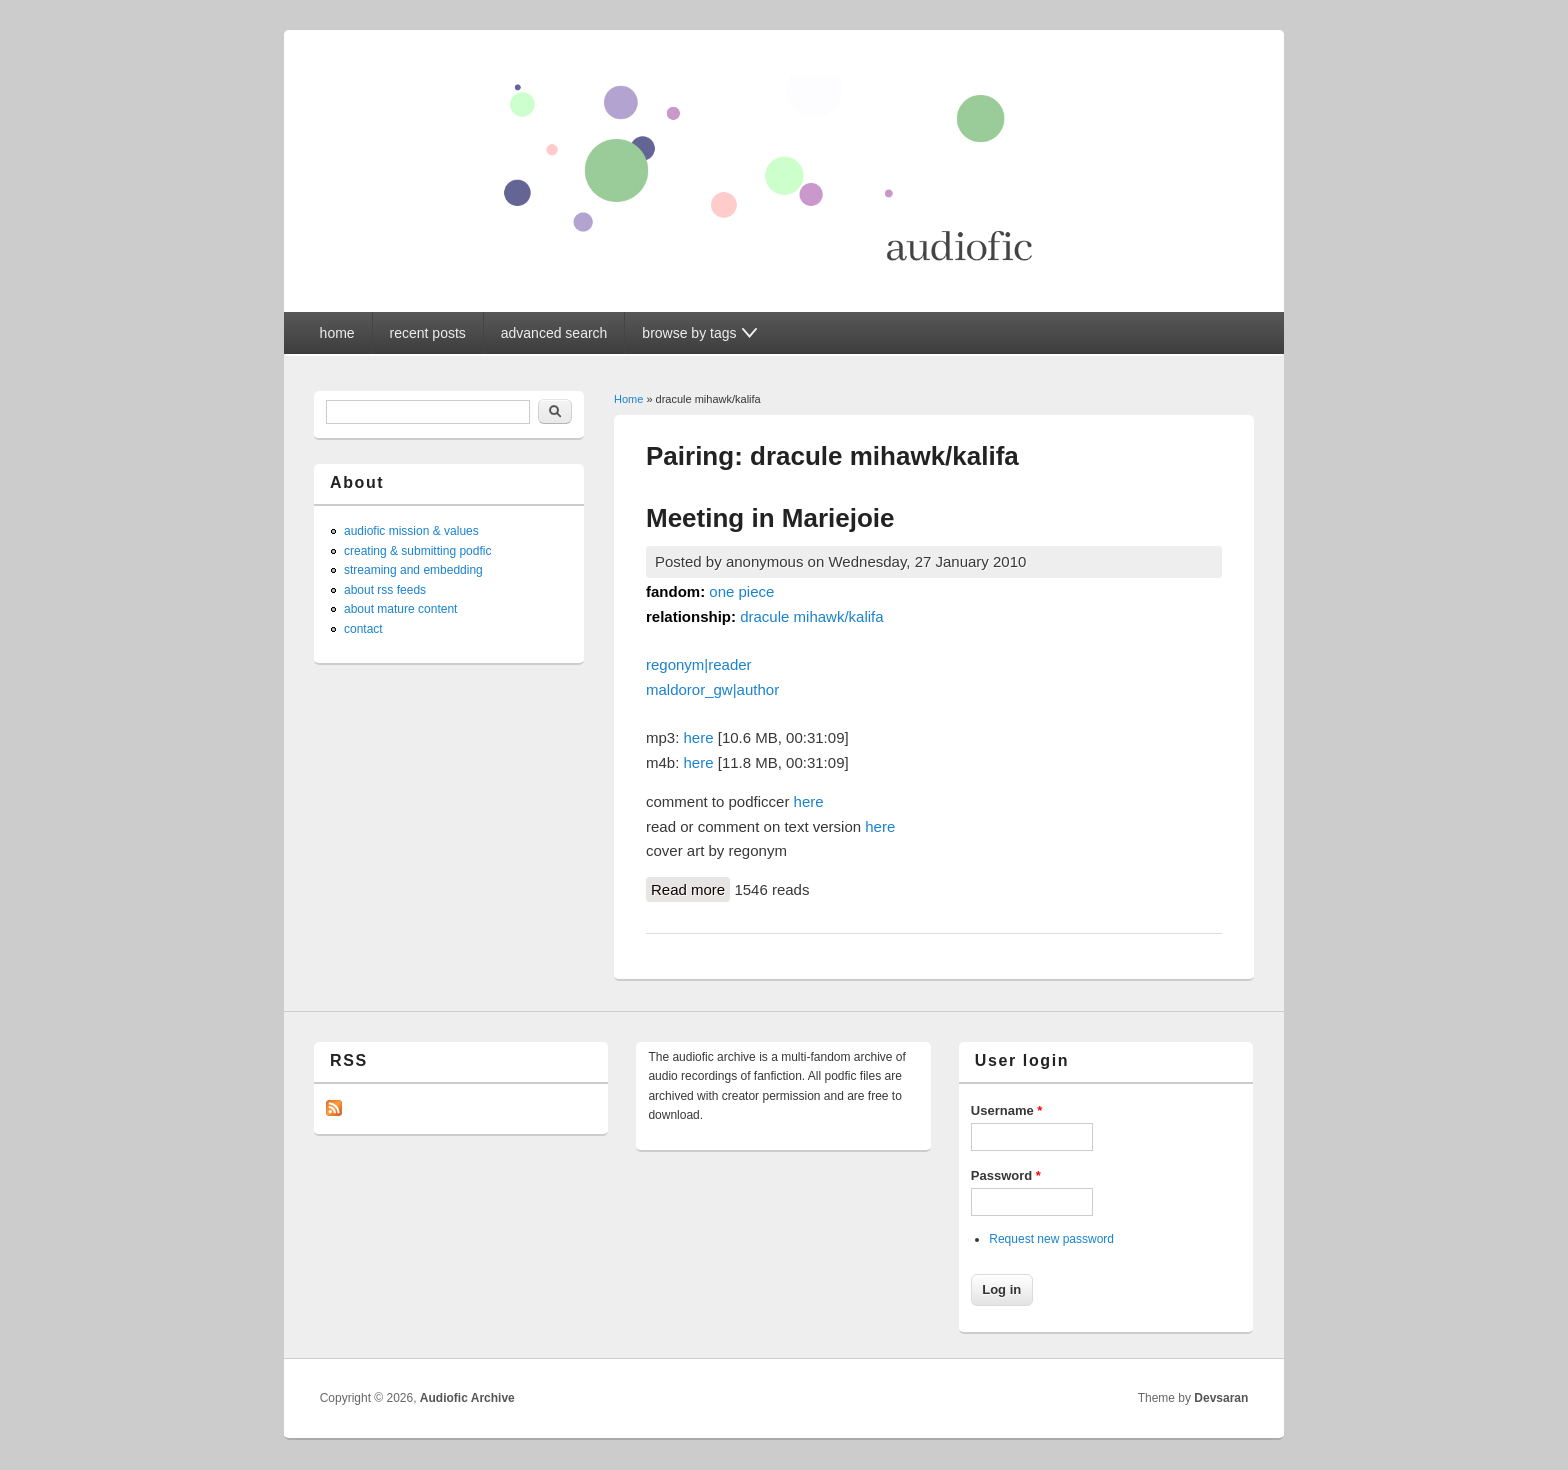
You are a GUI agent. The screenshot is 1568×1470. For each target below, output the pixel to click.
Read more (690, 888)
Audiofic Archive (467, 1398)
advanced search (554, 333)
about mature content (400, 609)
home (337, 333)
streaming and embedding (413, 570)
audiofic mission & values (411, 531)
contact (363, 629)
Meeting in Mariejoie (770, 518)
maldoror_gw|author (712, 689)
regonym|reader (699, 664)
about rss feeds (385, 590)
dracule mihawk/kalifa (811, 616)
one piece (741, 591)
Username (1007, 1110)
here (699, 737)
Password (1006, 1175)
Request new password (1051, 1239)
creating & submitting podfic (417, 551)
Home (628, 399)
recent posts (428, 333)
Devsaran (1221, 1398)
